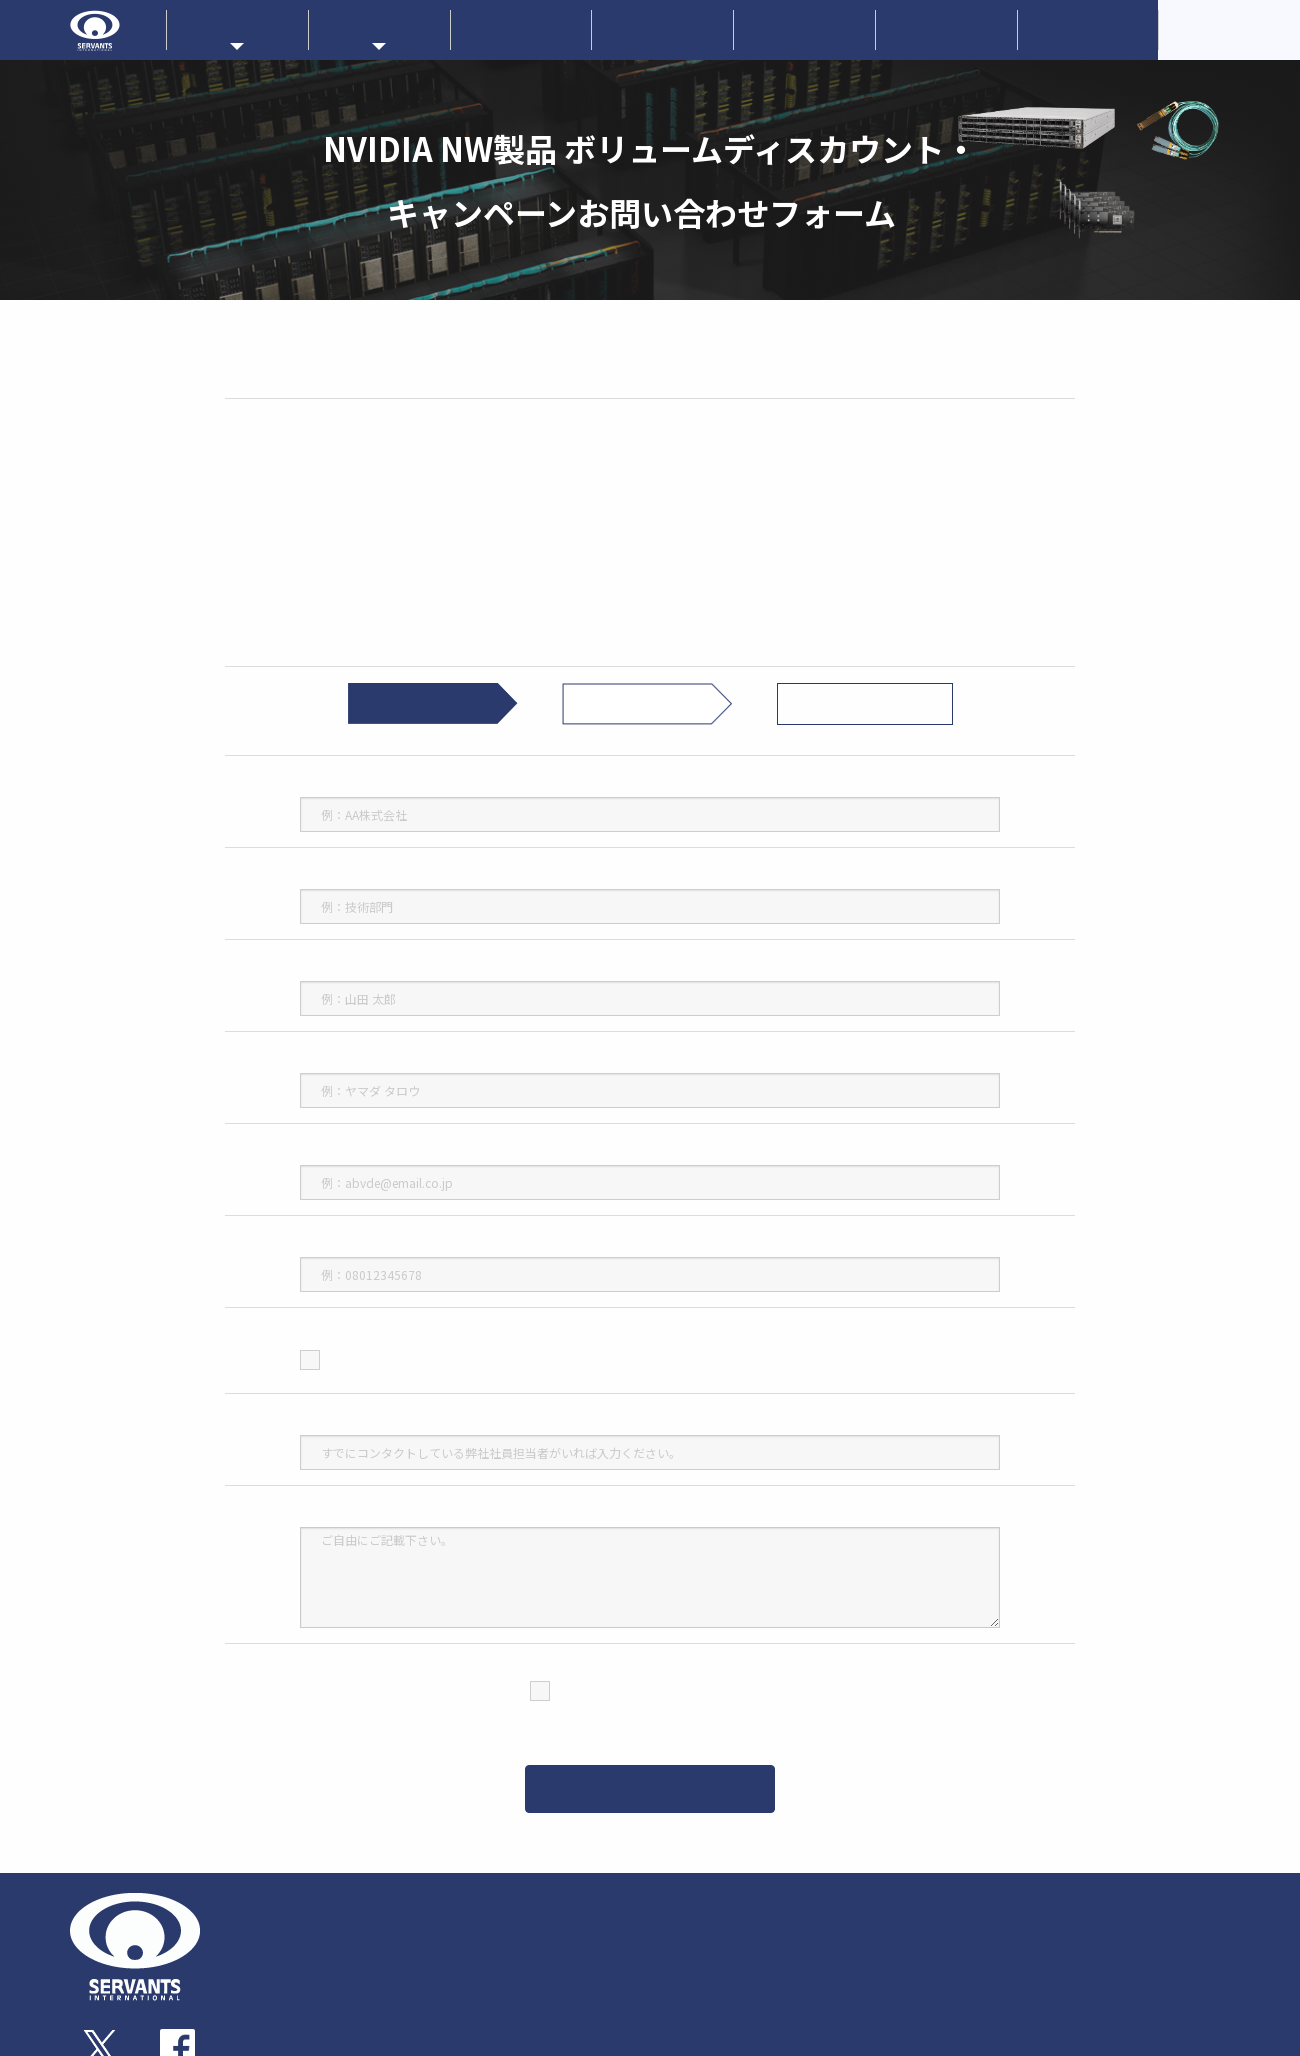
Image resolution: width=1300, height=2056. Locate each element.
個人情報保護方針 (1119, 2038)
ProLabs (688, 1945)
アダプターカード (511, 1946)
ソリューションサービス (949, 1946)
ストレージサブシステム (527, 2012)
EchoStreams (790, 1927)
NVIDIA (685, 1927)
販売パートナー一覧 (935, 1900)
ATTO (682, 1962)
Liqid (769, 1962)
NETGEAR (692, 1980)
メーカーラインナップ (728, 1900)
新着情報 (521, 29)
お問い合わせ (946, 29)
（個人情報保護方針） (658, 1719)
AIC (764, 1980)
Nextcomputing (796, 1945)
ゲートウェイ (500, 1968)
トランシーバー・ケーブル (532, 1990)
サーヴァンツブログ (1126, 1946)
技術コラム (909, 2013)
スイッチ (489, 1924)
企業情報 (663, 29)
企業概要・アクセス (315, 1946)
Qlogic (685, 1998)
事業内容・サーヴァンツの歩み (343, 1924)
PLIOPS (774, 1998)
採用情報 (1088, 29)
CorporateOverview (1230, 29)
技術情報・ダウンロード (949, 1992)
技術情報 (804, 29)
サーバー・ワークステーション (544, 2034)
